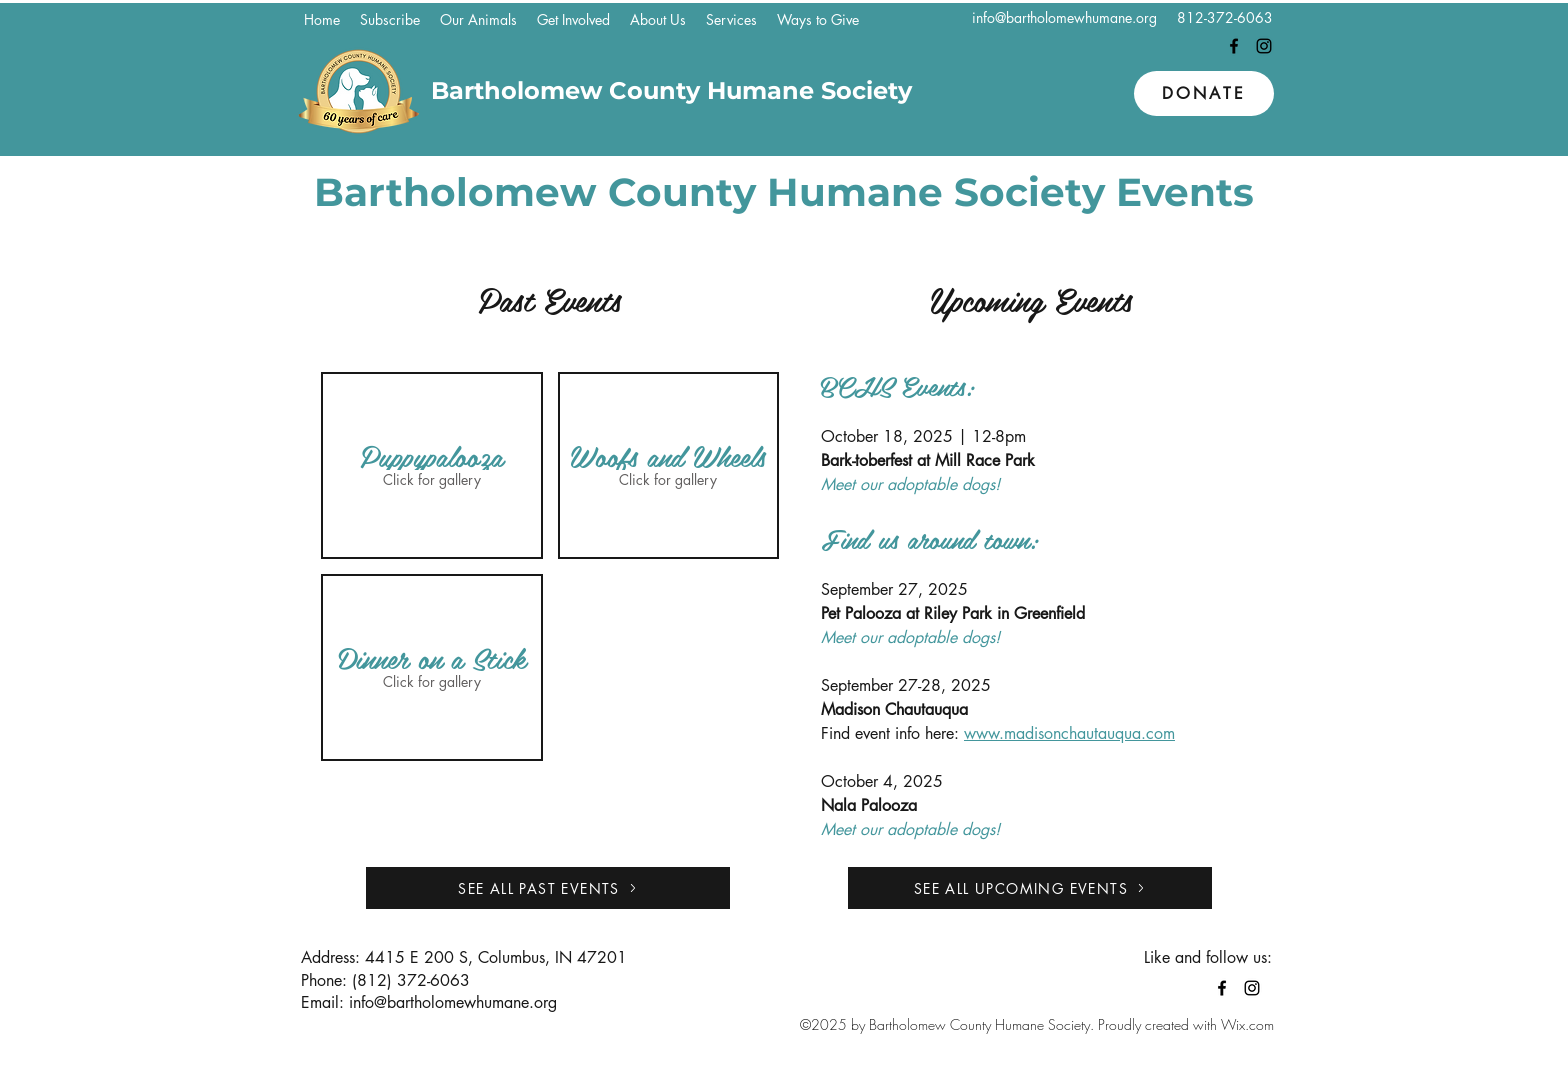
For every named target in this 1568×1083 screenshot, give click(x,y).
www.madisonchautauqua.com (1069, 733)
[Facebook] (1234, 46)
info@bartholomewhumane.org (1064, 17)
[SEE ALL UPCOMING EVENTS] (1030, 888)
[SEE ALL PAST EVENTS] (548, 888)
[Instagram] (1264, 46)
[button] (478, 20)
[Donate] (1204, 93)
